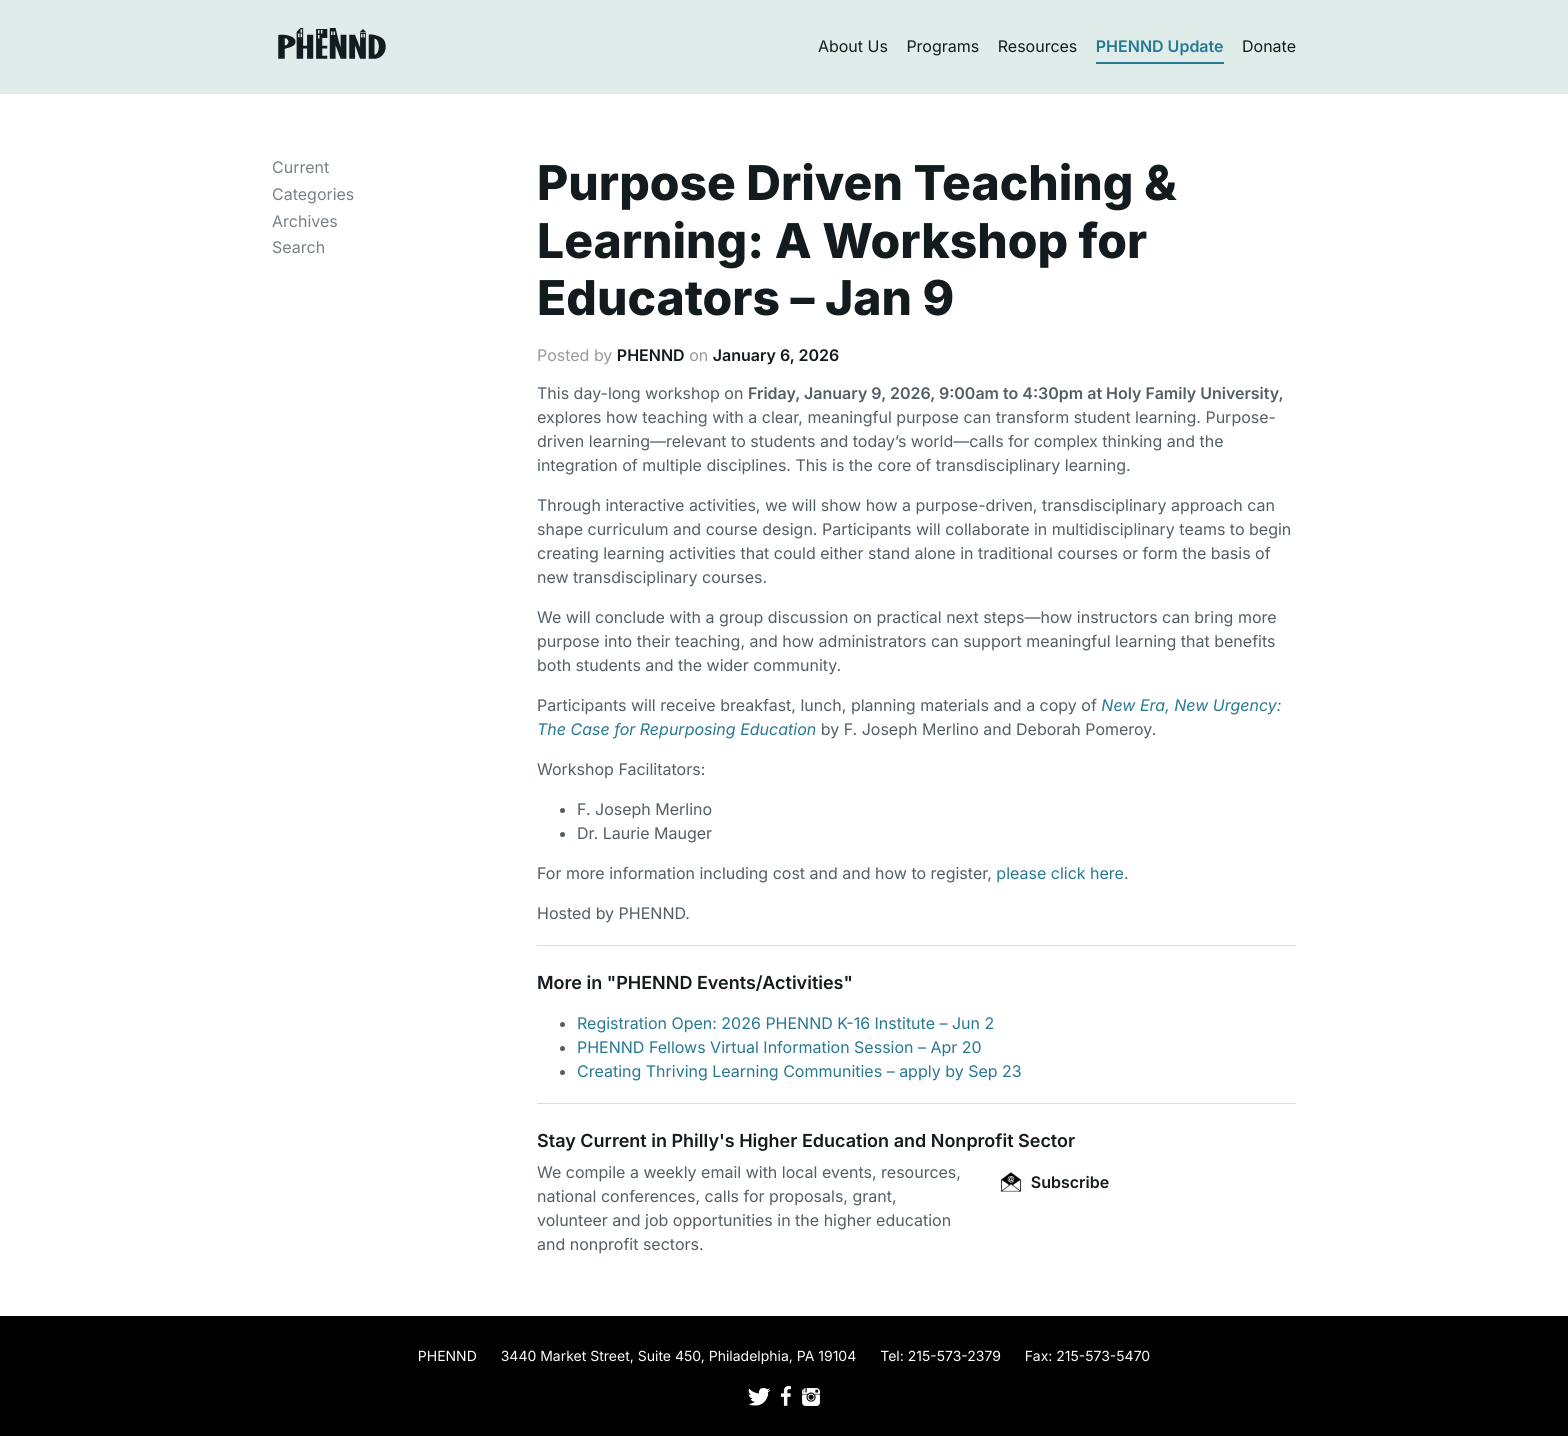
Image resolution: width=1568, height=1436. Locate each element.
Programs (942, 46)
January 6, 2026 (776, 355)
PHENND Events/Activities (729, 983)
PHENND (651, 355)
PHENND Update (1160, 46)
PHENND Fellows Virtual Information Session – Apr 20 (779, 1047)
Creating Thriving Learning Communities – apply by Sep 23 (799, 1071)
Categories (313, 194)
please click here (1060, 873)
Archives (305, 221)
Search (298, 247)
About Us (853, 46)
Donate (1269, 46)
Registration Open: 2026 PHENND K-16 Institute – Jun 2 (785, 1023)
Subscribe (1055, 1182)
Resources (1038, 46)
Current (300, 167)
